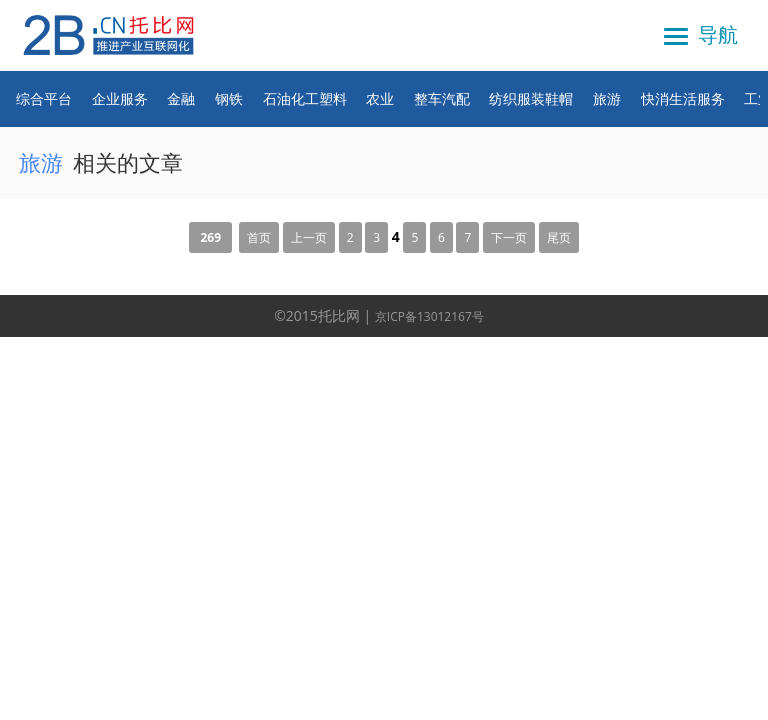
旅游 (607, 98)
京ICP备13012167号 (429, 316)
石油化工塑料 (305, 98)
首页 (259, 237)
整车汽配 (442, 98)
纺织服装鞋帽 (531, 98)
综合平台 (44, 98)
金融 (181, 98)
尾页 (559, 237)
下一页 (509, 237)
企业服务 (120, 98)
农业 (380, 98)
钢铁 (229, 98)
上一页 (309, 237)
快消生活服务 (683, 98)
